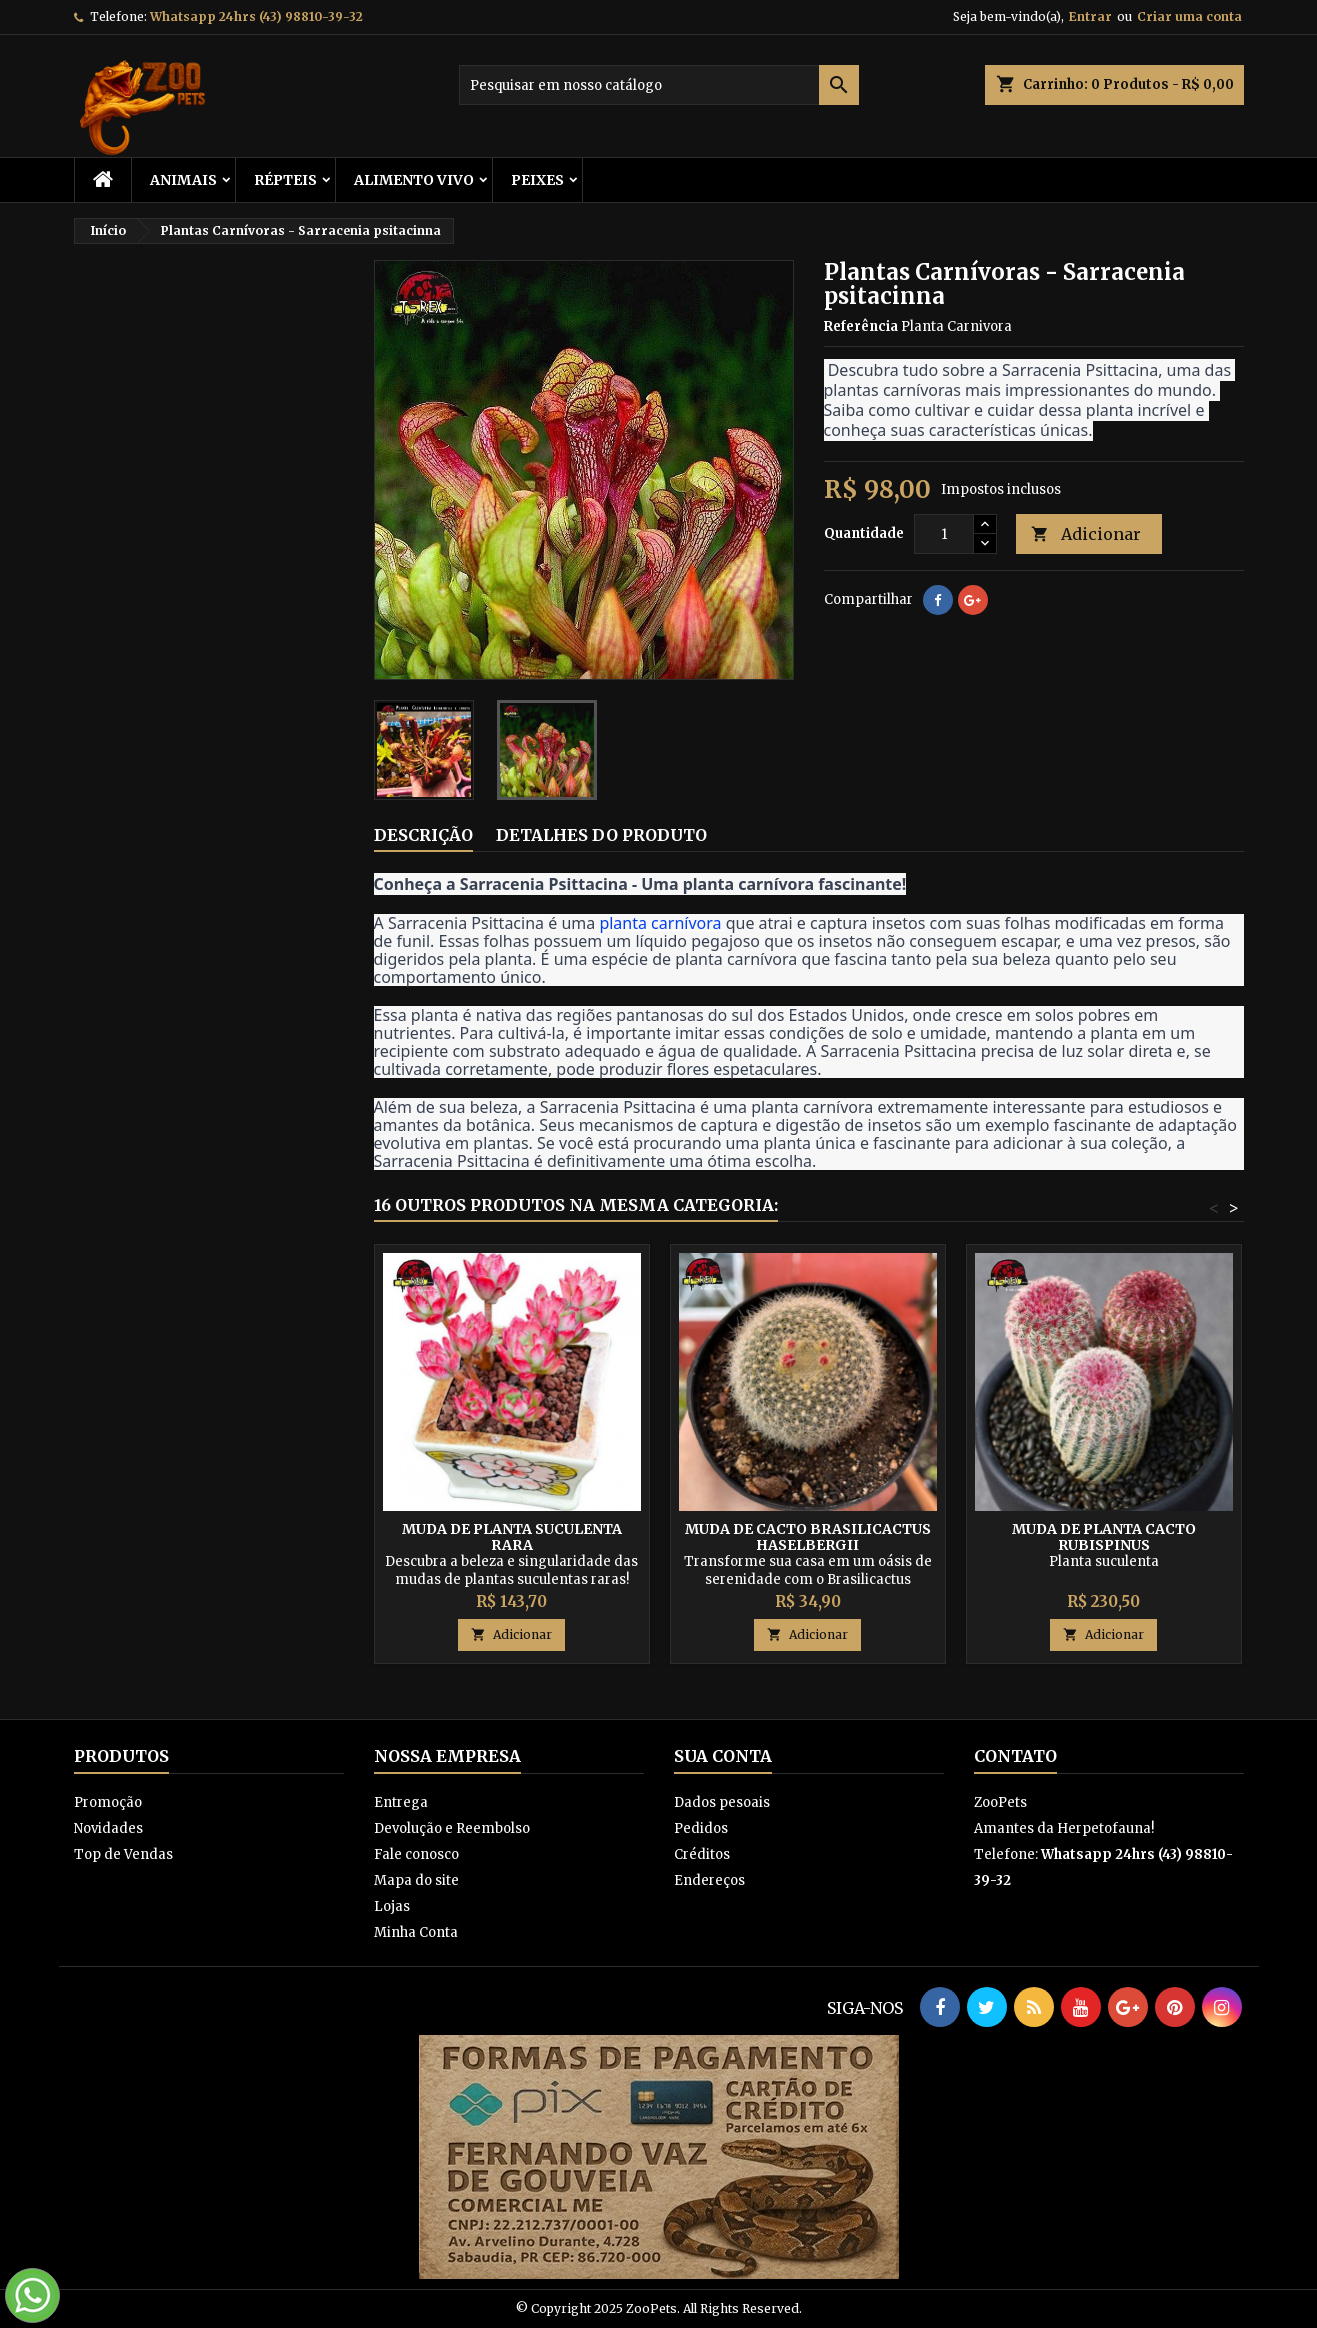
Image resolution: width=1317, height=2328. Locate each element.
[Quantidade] (944, 534)
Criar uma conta (1189, 16)
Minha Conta (416, 1932)
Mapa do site (416, 1880)
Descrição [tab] (423, 835)
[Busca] (659, 85)
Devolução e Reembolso (452, 1828)
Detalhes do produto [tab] (601, 835)
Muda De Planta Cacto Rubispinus (1104, 1537)
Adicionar (1086, 534)
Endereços (709, 1880)
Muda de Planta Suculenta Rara (512, 1537)
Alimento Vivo (414, 180)
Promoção (108, 1802)
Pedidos (701, 1828)
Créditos (702, 1854)
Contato (1015, 1756)
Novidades (108, 1828)
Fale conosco (416, 1854)
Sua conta (723, 1756)
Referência (861, 326)
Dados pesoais (722, 1802)
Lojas (392, 1906)
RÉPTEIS (285, 180)
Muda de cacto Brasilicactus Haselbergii (808, 1537)
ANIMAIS (183, 180)
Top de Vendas (123, 1854)
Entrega (401, 1802)
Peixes (537, 180)
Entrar (1090, 16)
